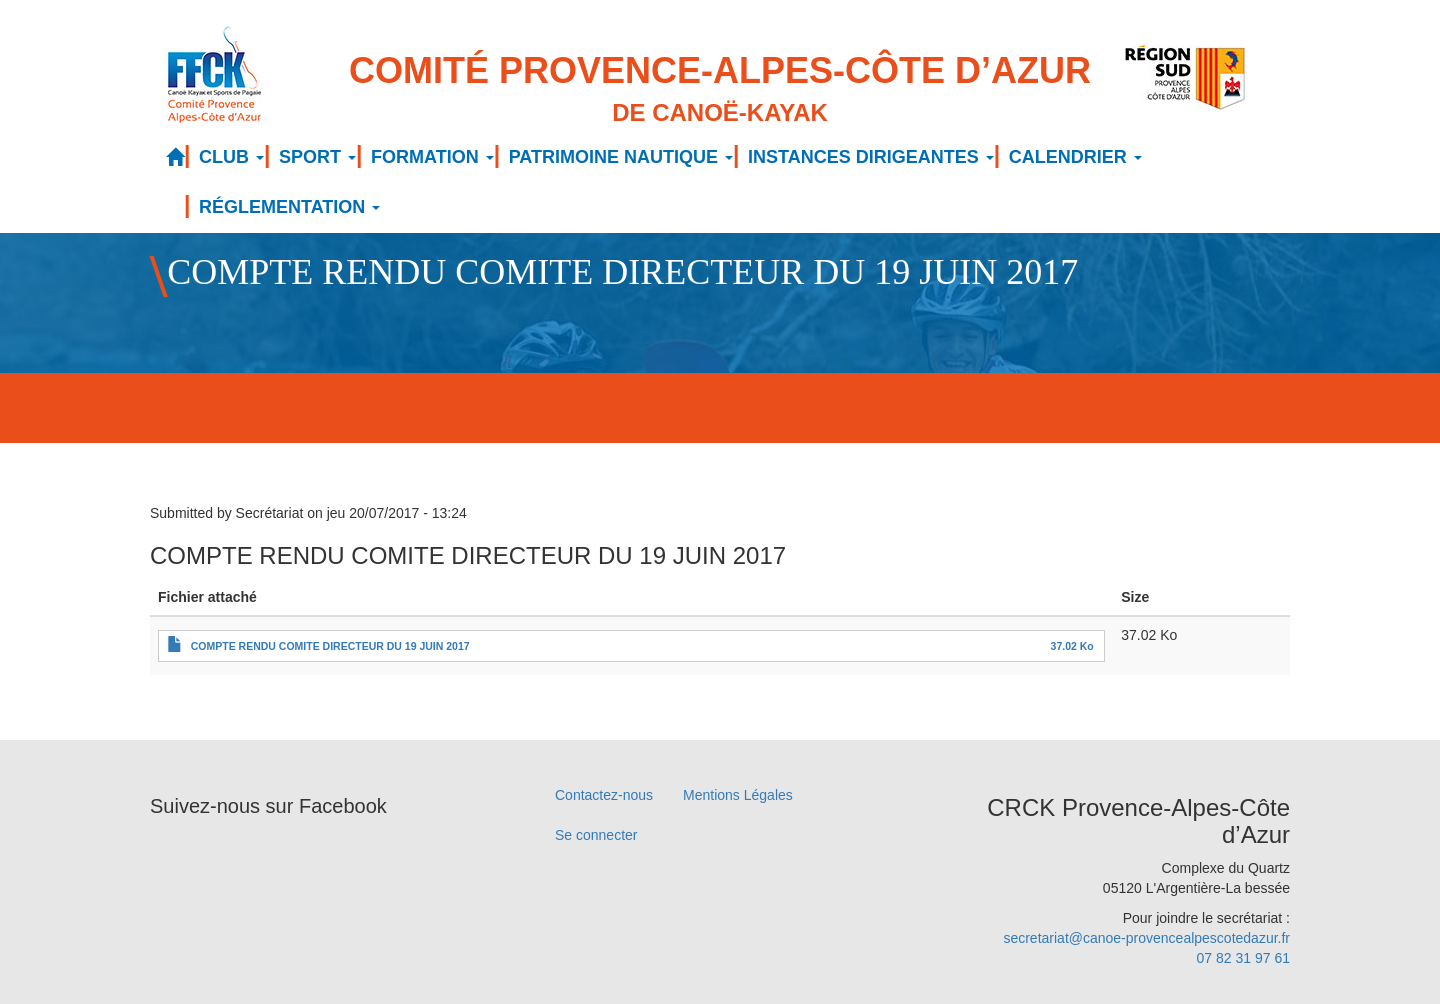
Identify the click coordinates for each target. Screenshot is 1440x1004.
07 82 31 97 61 (1243, 958)
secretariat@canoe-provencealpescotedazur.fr (1146, 938)
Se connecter (596, 835)
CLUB (231, 157)
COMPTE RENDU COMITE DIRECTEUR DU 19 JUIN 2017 (330, 646)
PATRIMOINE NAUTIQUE (621, 157)
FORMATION (432, 157)
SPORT (317, 157)
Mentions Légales (738, 795)
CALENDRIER (1075, 157)
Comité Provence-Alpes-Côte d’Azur (720, 90)
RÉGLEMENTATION (289, 207)
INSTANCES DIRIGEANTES (871, 157)
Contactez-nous (604, 795)
